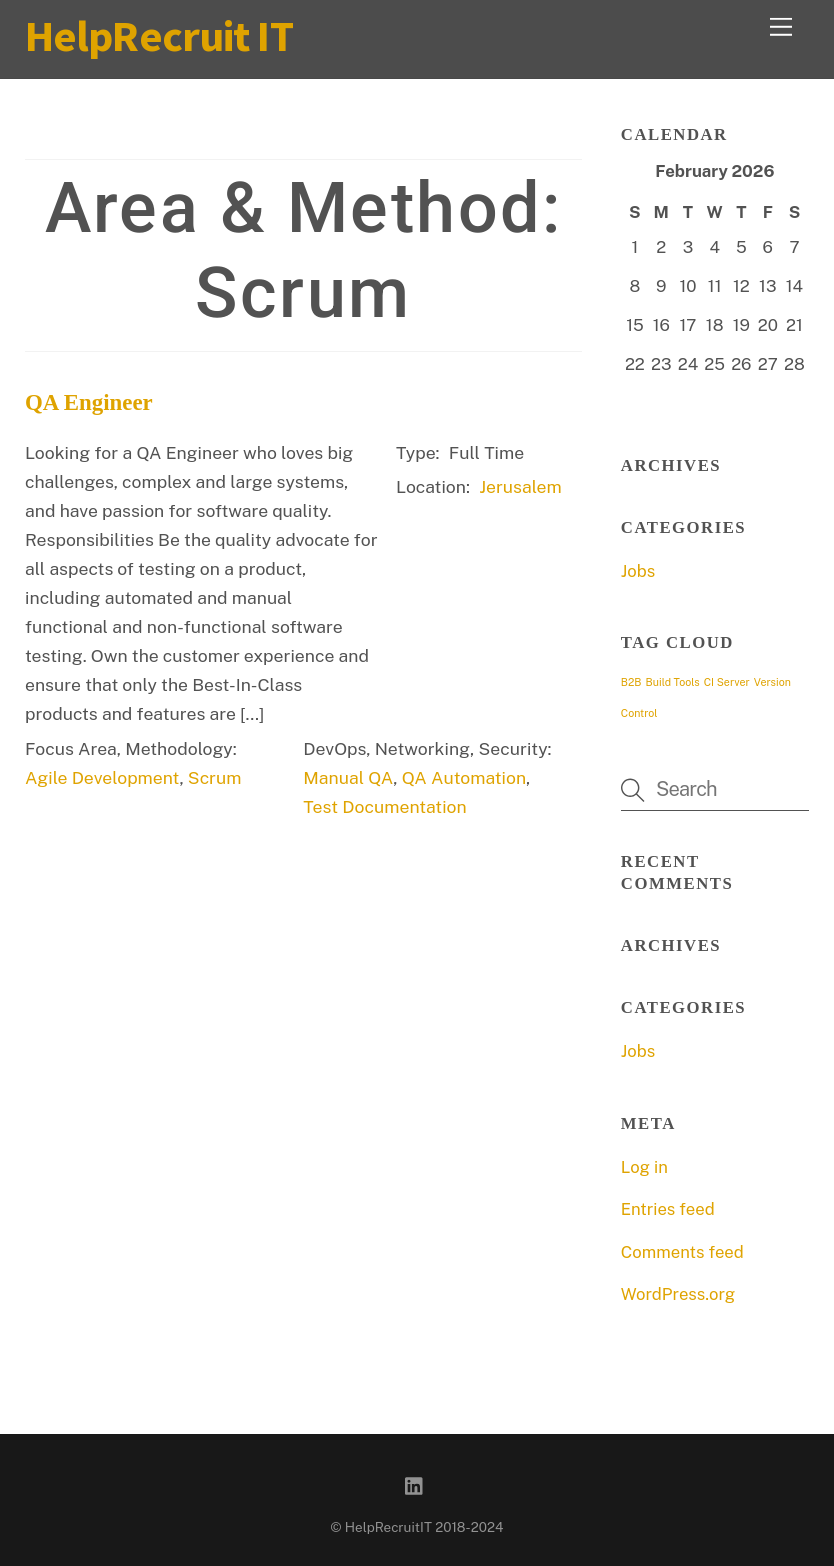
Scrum (215, 777)
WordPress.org (678, 1294)
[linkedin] (415, 1483)
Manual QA (348, 777)
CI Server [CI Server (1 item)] (727, 682)
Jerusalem (520, 486)
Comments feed (682, 1252)
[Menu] (781, 27)
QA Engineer (89, 402)
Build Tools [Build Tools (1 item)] (673, 682)
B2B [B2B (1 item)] (631, 682)
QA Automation (464, 777)
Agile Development (102, 777)
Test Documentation (384, 806)
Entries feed (668, 1209)
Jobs (638, 571)
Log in (644, 1167)
